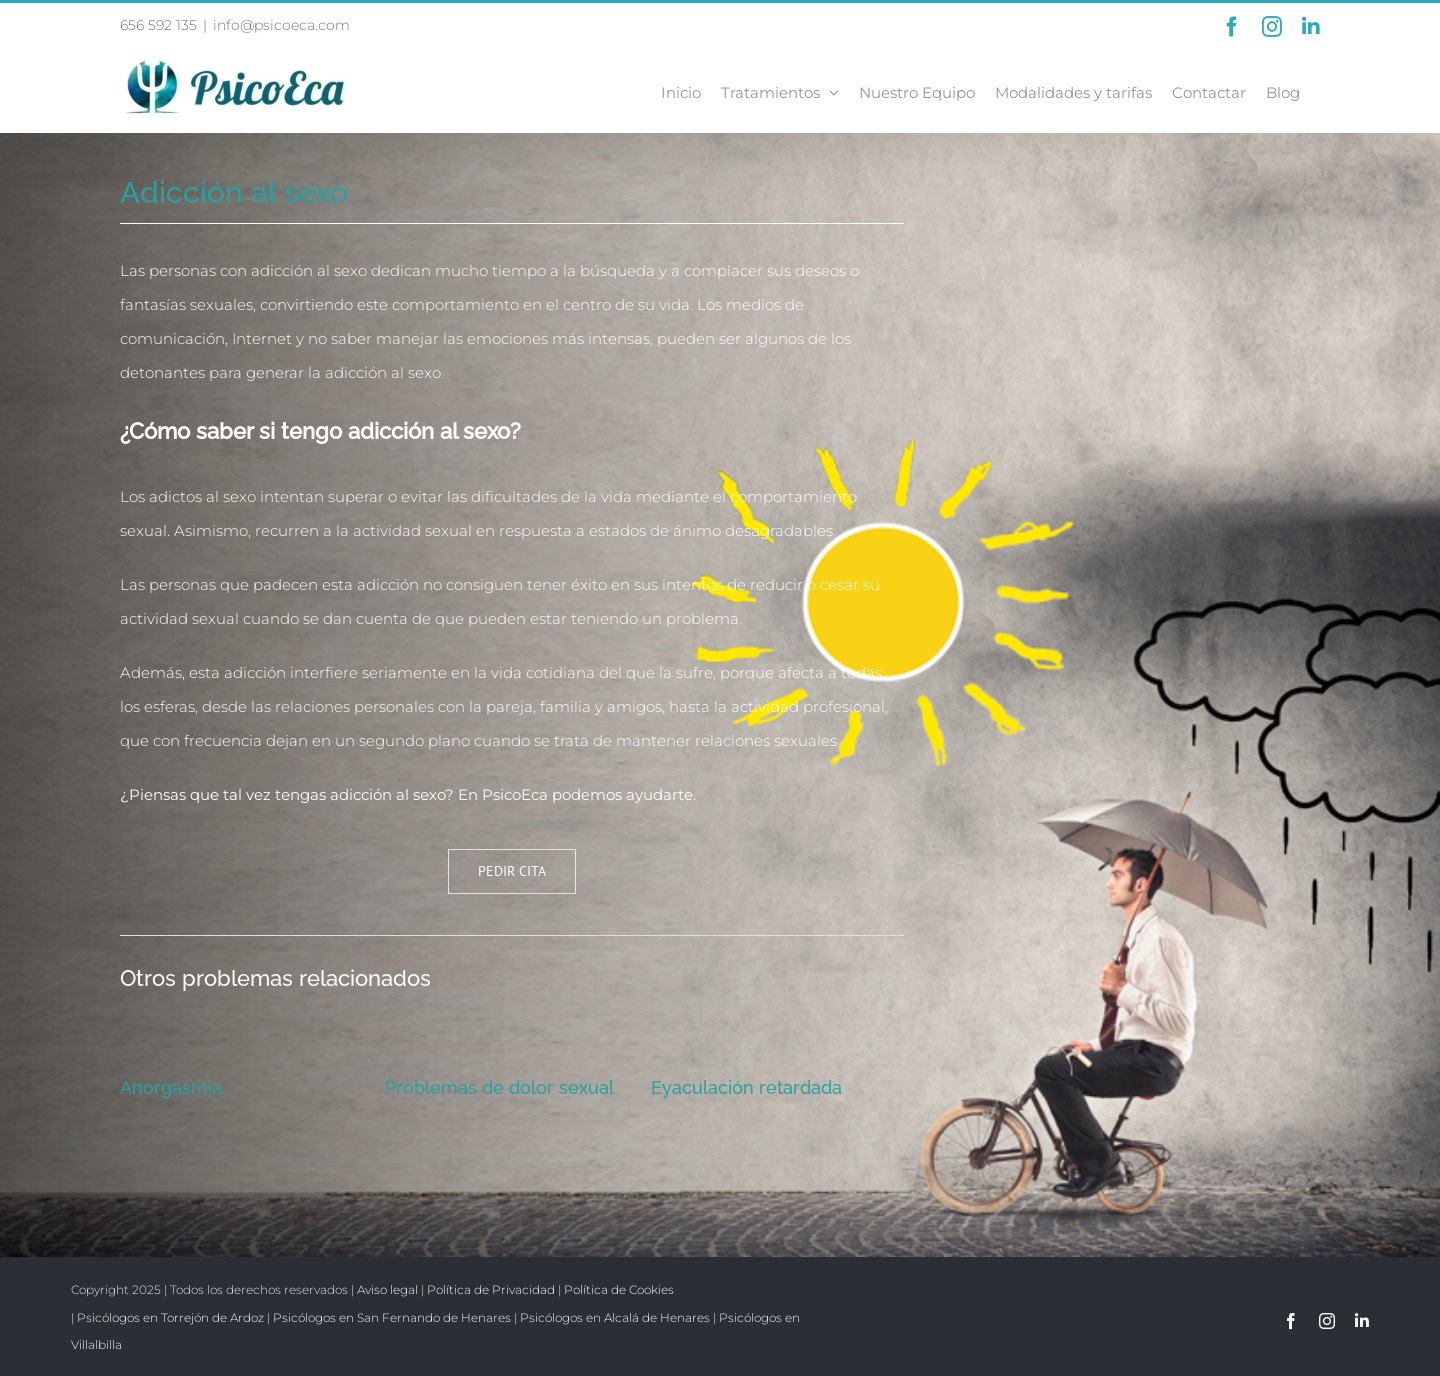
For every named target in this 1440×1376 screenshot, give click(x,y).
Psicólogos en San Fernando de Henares (392, 1317)
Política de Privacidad (491, 1289)
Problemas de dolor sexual (499, 1087)
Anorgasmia (171, 1087)
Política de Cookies (619, 1289)
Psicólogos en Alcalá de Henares (615, 1317)
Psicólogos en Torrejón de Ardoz (170, 1317)
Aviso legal (387, 1289)
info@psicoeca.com (281, 25)
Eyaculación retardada (746, 1087)
